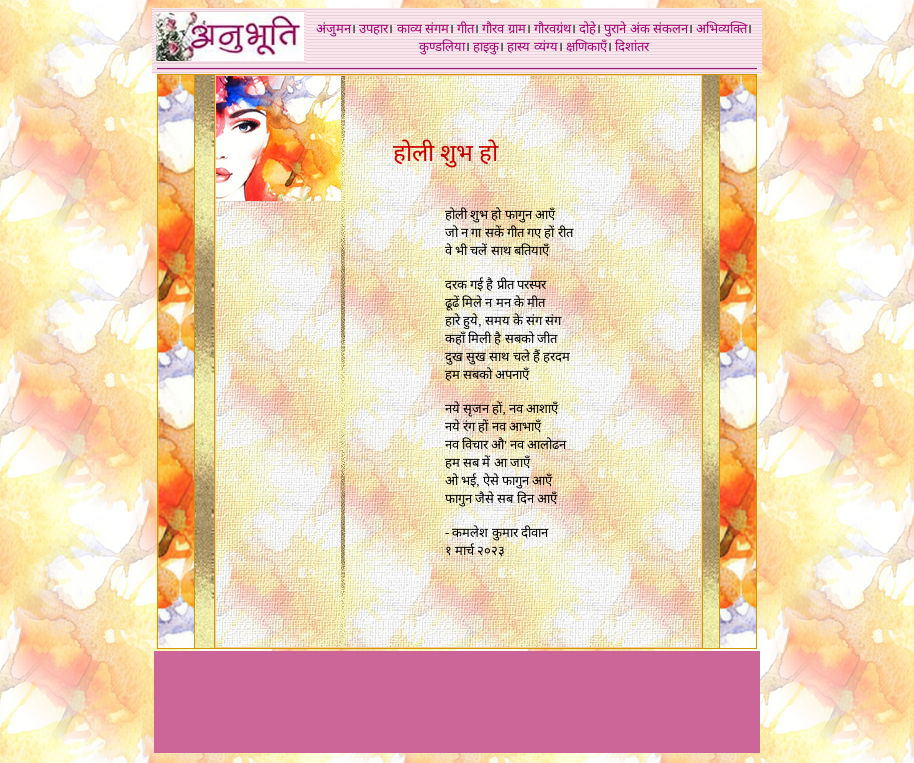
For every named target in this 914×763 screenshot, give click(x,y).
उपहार (373, 28)
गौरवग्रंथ (552, 28)
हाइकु (486, 46)
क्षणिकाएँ (586, 46)
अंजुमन (333, 28)
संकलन (670, 28)
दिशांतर (632, 46)
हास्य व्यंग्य (532, 46)
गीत (465, 28)
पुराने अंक (626, 28)
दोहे (587, 28)
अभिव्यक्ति (721, 28)
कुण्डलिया (442, 46)
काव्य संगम (423, 28)
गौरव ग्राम (503, 28)
